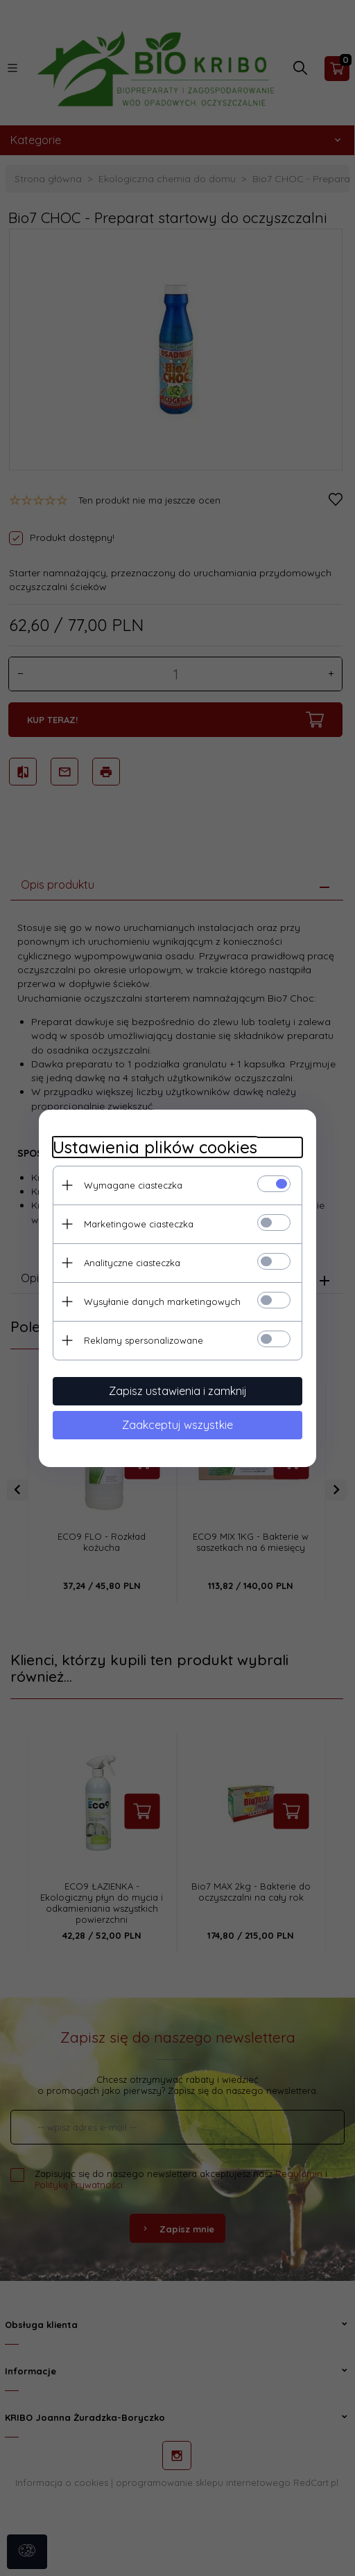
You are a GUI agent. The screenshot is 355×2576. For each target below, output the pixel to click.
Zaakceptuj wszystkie (177, 1425)
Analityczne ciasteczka (132, 1262)
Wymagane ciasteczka (133, 1185)
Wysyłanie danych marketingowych (162, 1301)
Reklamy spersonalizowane (143, 1340)
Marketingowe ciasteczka (138, 1223)
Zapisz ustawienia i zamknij (178, 1391)
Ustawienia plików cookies (155, 1147)
